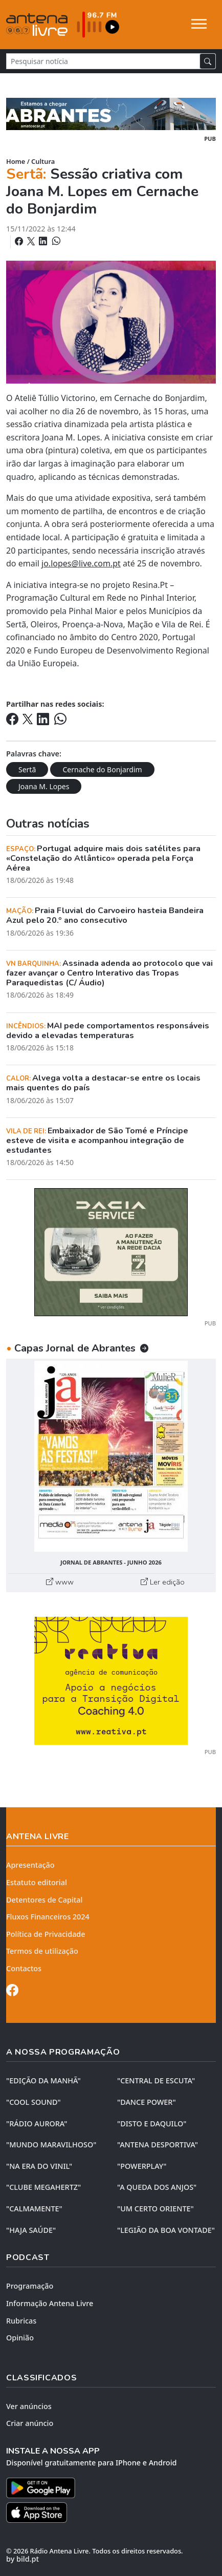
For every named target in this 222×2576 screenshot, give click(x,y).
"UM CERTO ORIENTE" (155, 2208)
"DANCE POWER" (146, 2102)
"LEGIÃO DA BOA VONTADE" (166, 2230)
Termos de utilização (42, 1951)
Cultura (43, 161)
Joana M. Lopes (43, 786)
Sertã (27, 769)
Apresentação (30, 1865)
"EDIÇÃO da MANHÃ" (43, 2080)
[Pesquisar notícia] (103, 61)
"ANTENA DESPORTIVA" (157, 2144)
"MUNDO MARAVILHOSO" (51, 2144)
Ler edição (163, 1582)
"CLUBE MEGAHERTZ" (43, 2187)
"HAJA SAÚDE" (31, 2230)
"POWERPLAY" (141, 2166)
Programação (29, 2286)
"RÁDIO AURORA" (36, 2123)
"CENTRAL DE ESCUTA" (156, 2080)
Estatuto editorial (36, 1882)
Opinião (20, 2337)
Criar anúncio (29, 2423)
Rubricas (21, 2321)
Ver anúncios (29, 2406)
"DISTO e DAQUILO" (152, 2123)
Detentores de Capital (44, 1900)
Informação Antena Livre (49, 2303)
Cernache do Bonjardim (102, 769)
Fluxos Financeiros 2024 (48, 1917)
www (60, 1582)
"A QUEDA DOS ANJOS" (156, 2187)
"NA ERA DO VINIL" (39, 2166)
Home (15, 161)
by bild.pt (22, 2559)
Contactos (23, 1968)
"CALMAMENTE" (34, 2208)
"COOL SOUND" (33, 2102)
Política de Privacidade (45, 1934)
